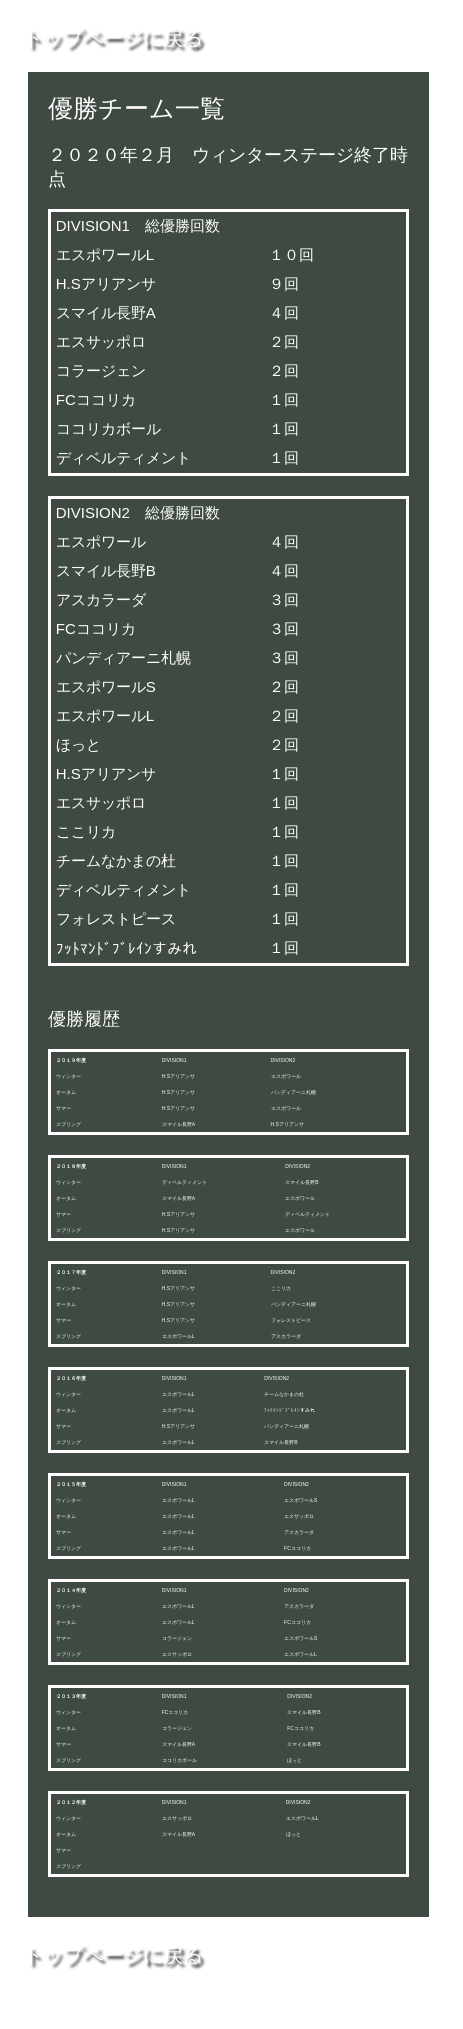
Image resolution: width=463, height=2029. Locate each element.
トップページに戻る (113, 38)
